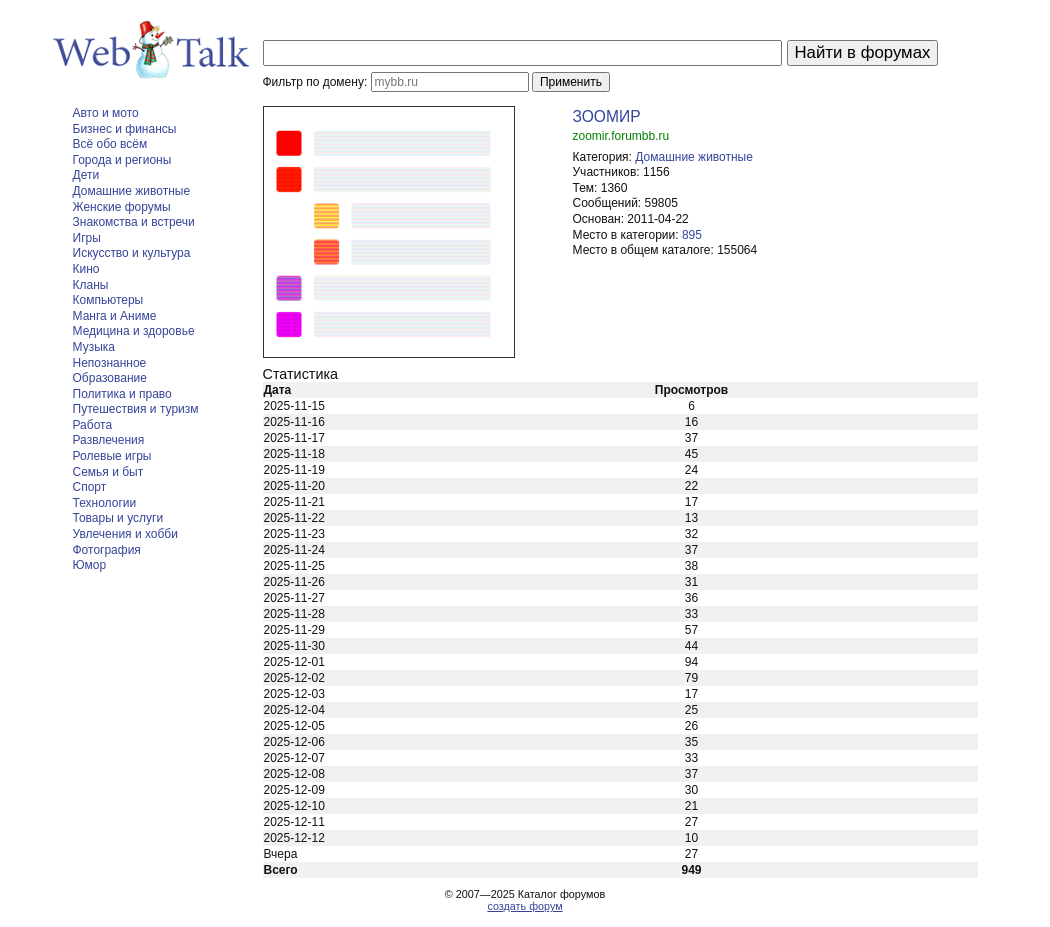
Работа (93, 425)
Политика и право (122, 394)
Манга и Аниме (115, 316)
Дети (86, 175)
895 (692, 235)
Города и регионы (122, 160)
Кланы (91, 285)
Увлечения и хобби (125, 534)
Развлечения (109, 440)
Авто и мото (106, 113)
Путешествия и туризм (136, 409)
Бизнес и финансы (125, 129)
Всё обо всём (110, 144)
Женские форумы (122, 207)
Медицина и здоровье (134, 331)
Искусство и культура (132, 253)
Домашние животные (132, 191)
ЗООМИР (607, 116)
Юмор (90, 565)
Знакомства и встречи (134, 222)
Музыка (94, 347)
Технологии (105, 503)
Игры (87, 238)
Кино (86, 269)
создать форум (524, 906)
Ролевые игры (112, 456)
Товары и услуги (118, 518)
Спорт (90, 487)
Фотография (107, 550)
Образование (110, 378)
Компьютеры (108, 300)
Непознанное (110, 363)
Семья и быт (108, 472)
